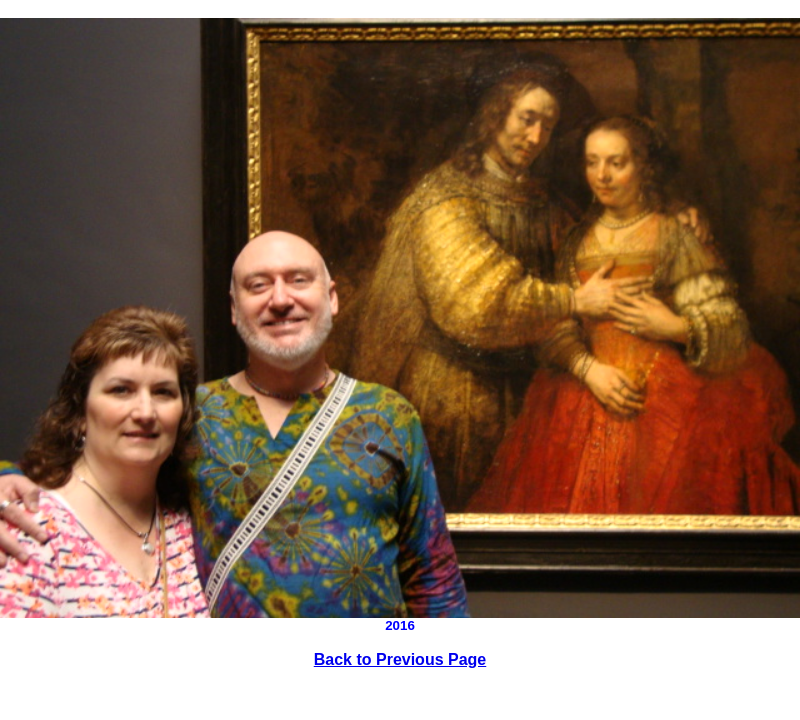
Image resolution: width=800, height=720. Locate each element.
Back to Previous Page (400, 659)
